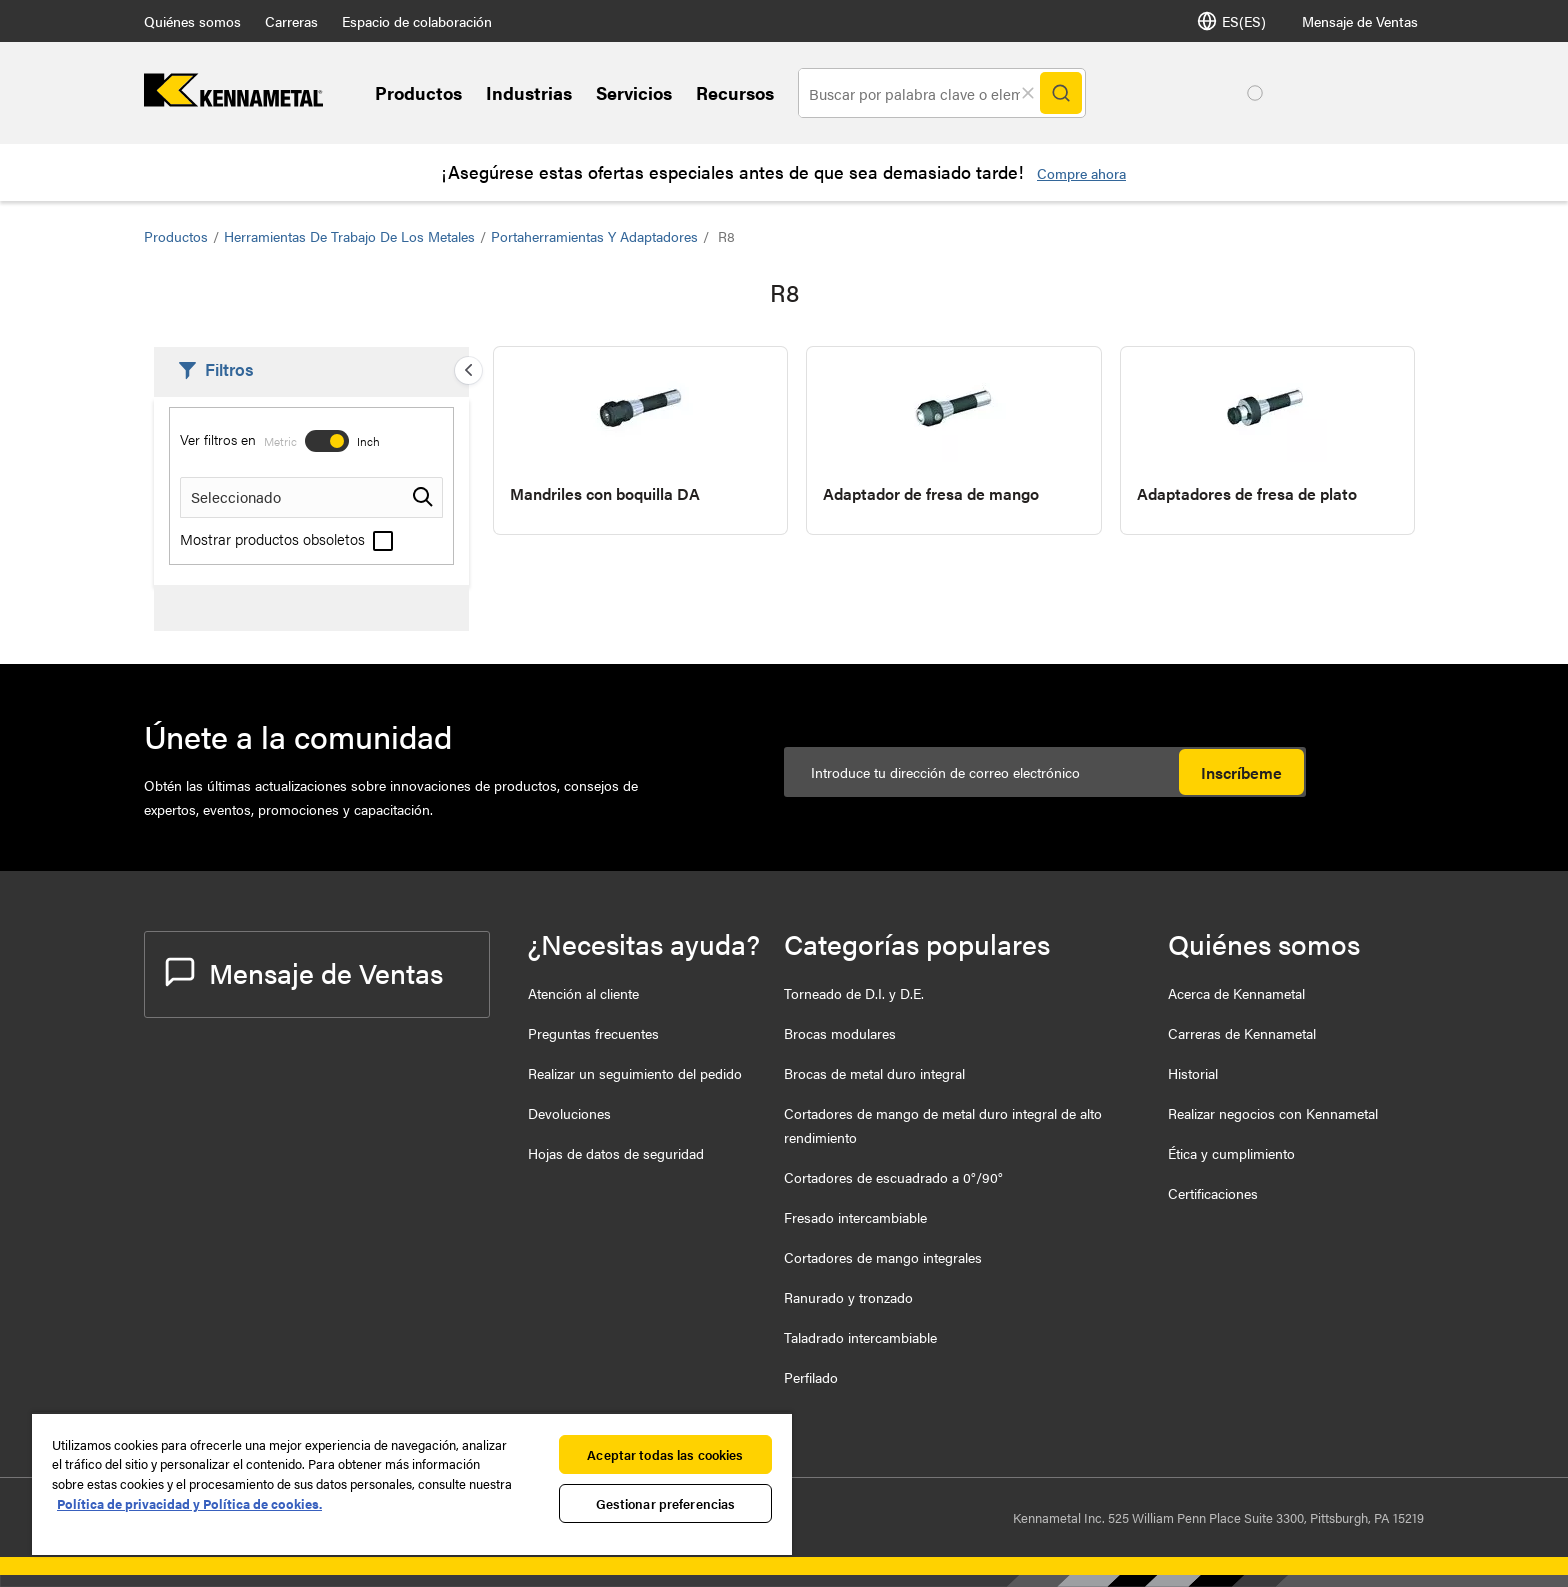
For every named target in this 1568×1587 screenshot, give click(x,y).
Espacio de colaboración (417, 21)
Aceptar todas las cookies (665, 1454)
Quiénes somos (192, 21)
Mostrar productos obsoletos (286, 538)
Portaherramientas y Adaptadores (594, 236)
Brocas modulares (840, 1033)
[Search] (1061, 93)
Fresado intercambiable (855, 1217)
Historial (1193, 1073)
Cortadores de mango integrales (883, 1257)
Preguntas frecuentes (593, 1033)
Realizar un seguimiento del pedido (635, 1073)
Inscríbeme (1241, 772)
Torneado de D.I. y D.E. (854, 993)
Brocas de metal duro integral (874, 1073)
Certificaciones (1213, 1193)
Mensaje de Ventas (1360, 21)
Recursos (735, 92)
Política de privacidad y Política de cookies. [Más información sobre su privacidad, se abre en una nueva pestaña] (189, 1503)
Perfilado (811, 1377)
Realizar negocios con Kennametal (1273, 1113)
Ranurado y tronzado (848, 1297)
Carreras (291, 21)
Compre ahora (1081, 173)
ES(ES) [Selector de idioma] (1231, 21)
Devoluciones (569, 1113)
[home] (233, 100)
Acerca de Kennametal (1236, 993)
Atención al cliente (583, 993)
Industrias (529, 92)
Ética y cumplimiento (1231, 1153)
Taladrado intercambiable (860, 1337)
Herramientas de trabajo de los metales (349, 236)
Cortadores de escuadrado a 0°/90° (893, 1177)
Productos (418, 92)
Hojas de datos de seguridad (616, 1153)
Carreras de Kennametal (1242, 1033)
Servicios (634, 92)
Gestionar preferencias (666, 1503)
